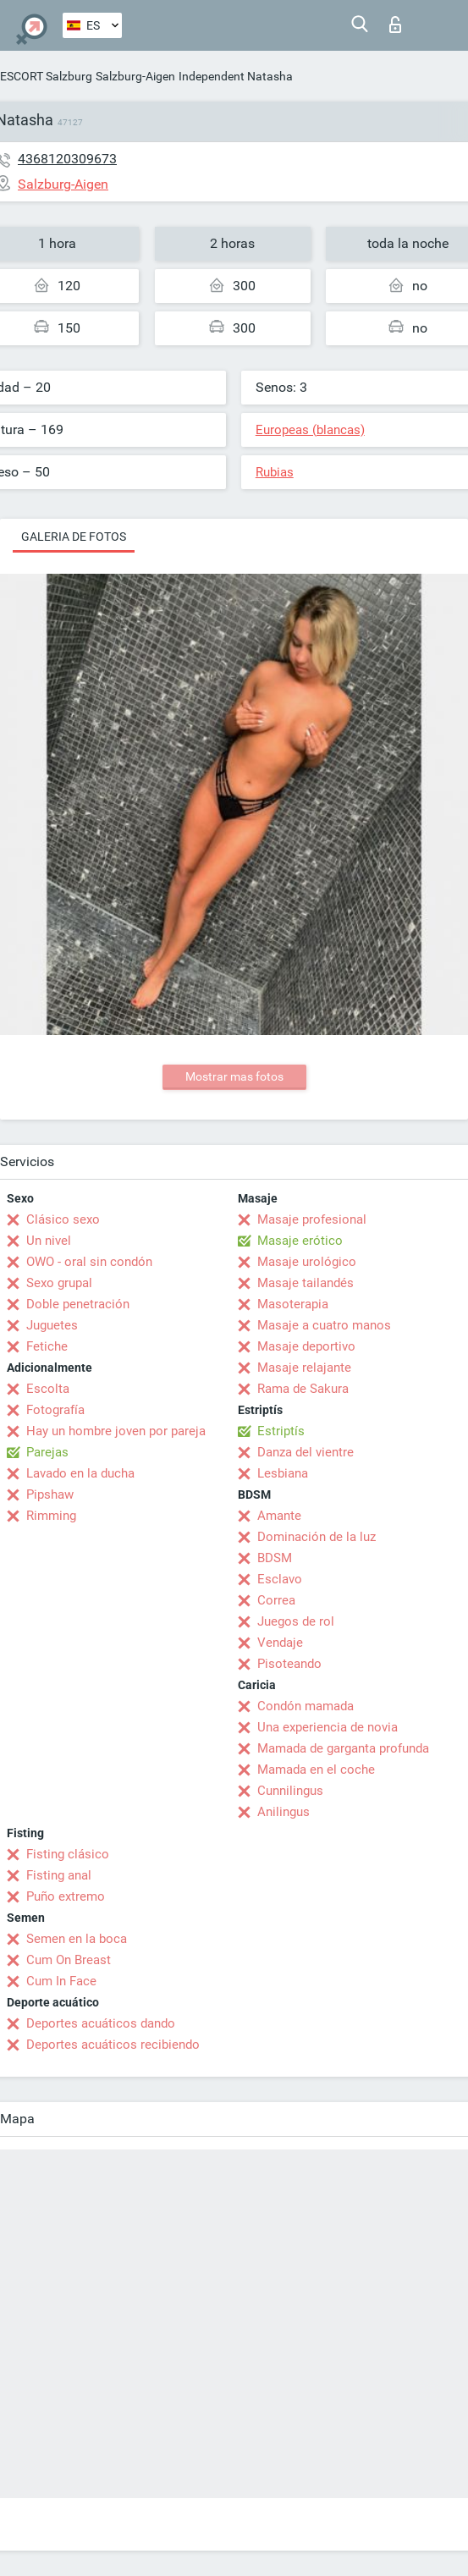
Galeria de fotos (73, 536)
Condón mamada (305, 1706)
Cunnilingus (290, 1790)
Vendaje (280, 1642)
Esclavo (279, 1579)
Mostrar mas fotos (234, 1076)
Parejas (47, 1452)
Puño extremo (65, 1896)
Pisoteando (289, 1663)
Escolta (47, 1388)
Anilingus (283, 1811)
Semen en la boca (76, 1938)
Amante (279, 1515)
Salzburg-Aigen (135, 76)
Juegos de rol (295, 1621)
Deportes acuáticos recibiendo (113, 2044)
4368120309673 (67, 159)
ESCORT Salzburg (46, 76)
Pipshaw (50, 1494)
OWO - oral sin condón (89, 1261)
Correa (276, 1600)
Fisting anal (58, 1875)
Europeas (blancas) (310, 430)
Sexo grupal (59, 1283)
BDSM (274, 1558)
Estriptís (281, 1431)
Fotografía (55, 1409)
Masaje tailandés (305, 1283)
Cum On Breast (68, 1960)
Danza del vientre (305, 1452)
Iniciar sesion (395, 24)
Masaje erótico (300, 1240)
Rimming (51, 1515)
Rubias (275, 472)
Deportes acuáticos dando (100, 2023)
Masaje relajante (304, 1367)
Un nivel (48, 1240)
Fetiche (47, 1346)
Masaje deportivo (306, 1346)
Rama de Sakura (303, 1388)
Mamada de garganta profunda (343, 1748)
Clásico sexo (63, 1219)
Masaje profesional (311, 1219)
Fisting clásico (67, 1854)
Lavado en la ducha (80, 1473)
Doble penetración (77, 1304)
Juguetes (52, 1325)
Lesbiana (282, 1473)
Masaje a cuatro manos (324, 1325)
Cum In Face (61, 1981)
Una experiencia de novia (327, 1727)
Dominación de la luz (316, 1536)
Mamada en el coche (316, 1769)
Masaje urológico (306, 1261)
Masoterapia (292, 1304)
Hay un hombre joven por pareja (116, 1431)
